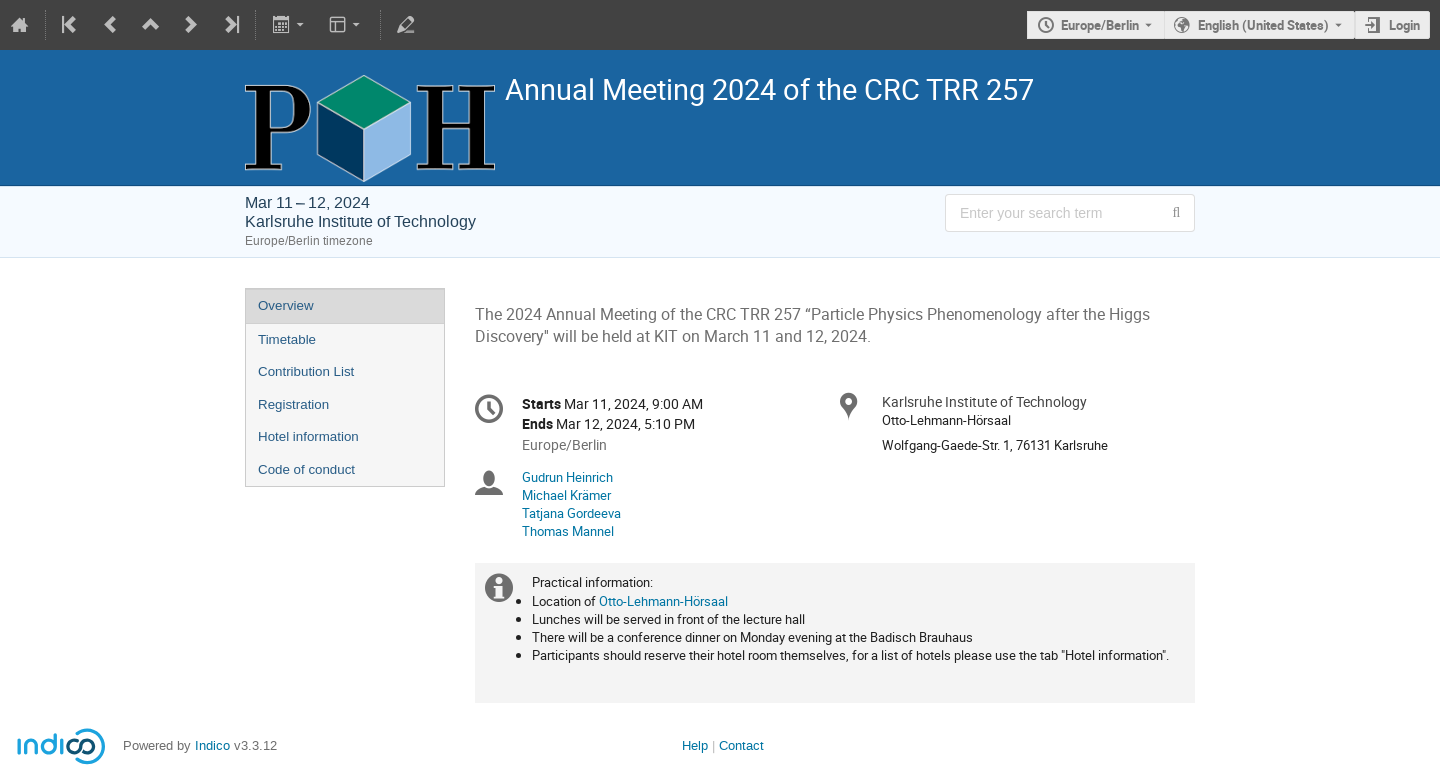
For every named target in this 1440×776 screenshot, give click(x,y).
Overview (286, 305)
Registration (293, 404)
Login (1404, 25)
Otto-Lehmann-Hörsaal (663, 601)
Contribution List (306, 371)
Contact (741, 745)
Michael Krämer (566, 495)
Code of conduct (306, 469)
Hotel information (308, 436)
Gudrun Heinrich (567, 477)
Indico (212, 745)
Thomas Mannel (568, 531)
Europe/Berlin (1100, 25)
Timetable (287, 339)
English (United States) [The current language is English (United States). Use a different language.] (1263, 25)
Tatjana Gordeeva (571, 513)
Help (695, 745)
